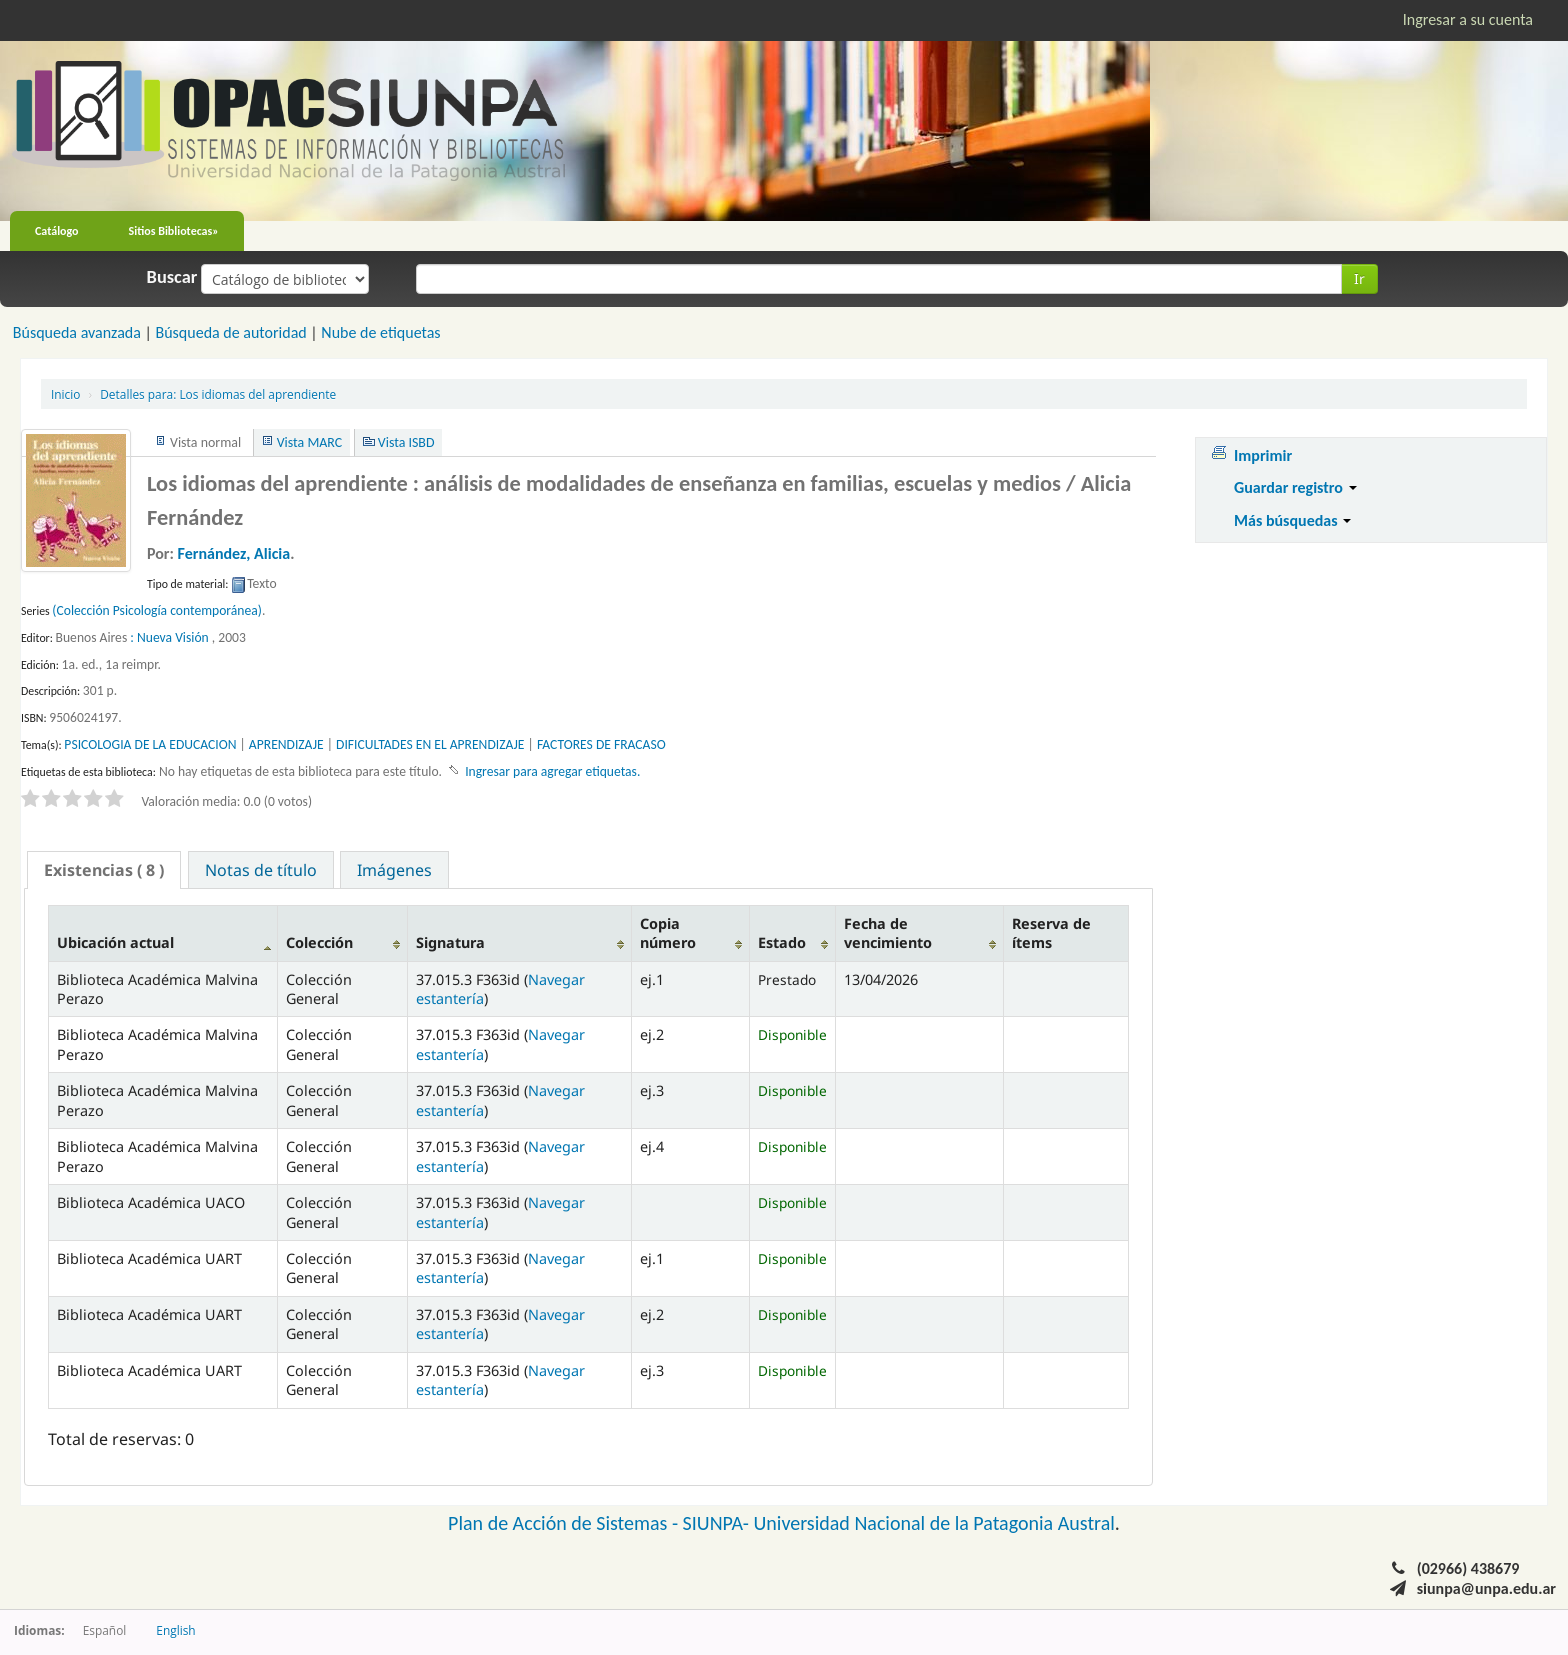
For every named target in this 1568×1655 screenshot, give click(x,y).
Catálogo (57, 231)
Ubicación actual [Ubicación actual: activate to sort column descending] (115, 942)
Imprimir (1263, 455)
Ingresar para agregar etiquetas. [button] (552, 771)
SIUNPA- (718, 1523)
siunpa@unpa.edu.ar (1486, 1588)
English (175, 1630)
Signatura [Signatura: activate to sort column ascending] (450, 942)
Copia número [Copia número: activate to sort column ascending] (668, 933)
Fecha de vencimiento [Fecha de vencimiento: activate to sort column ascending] (888, 933)
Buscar (172, 277)
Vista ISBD (406, 442)
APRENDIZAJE (286, 744)
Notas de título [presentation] (261, 870)
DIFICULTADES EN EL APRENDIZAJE (430, 744)
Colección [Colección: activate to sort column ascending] (319, 942)
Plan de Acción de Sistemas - (565, 1523)
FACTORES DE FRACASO (601, 744)
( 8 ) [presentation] (104, 870)
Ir (1359, 278)
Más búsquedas (1292, 520)
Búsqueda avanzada (77, 332)
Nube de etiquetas (380, 332)
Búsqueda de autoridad (230, 332)
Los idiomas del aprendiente (218, 394)
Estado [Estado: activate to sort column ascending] (782, 942)
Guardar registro (1295, 487)
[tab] (104, 870)
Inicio (65, 394)
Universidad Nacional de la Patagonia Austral (934, 1523)
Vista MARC (309, 442)
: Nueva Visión (169, 637)
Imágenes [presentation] (394, 870)
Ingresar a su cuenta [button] (1468, 19)
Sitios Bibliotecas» (174, 231)
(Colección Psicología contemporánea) (157, 610)
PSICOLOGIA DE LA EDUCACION (150, 744)
